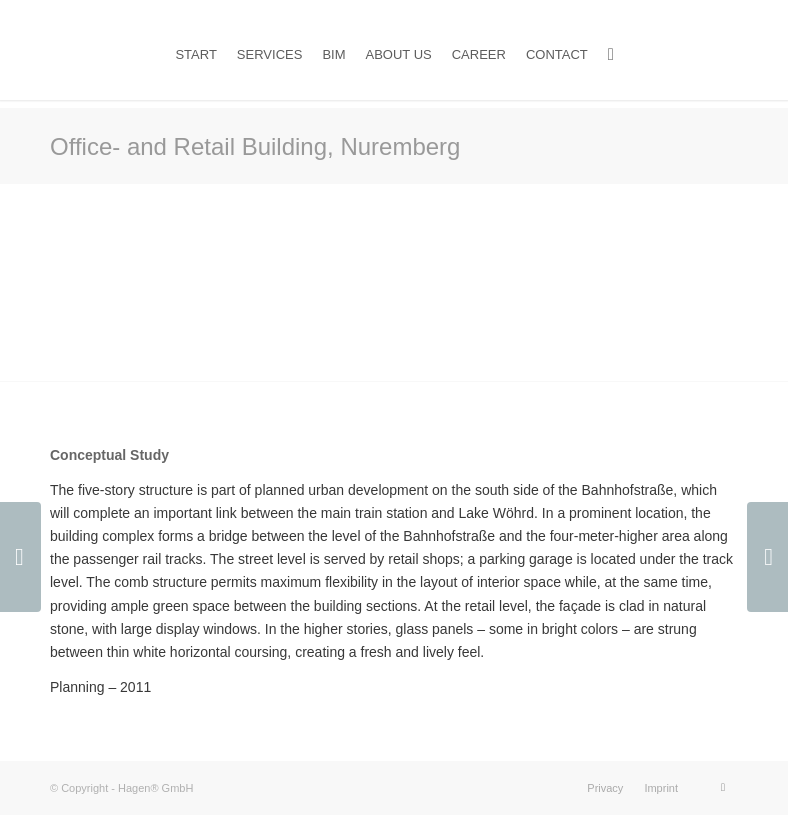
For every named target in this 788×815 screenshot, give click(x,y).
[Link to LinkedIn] (723, 787)
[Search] (611, 55)
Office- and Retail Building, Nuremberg (255, 146)
